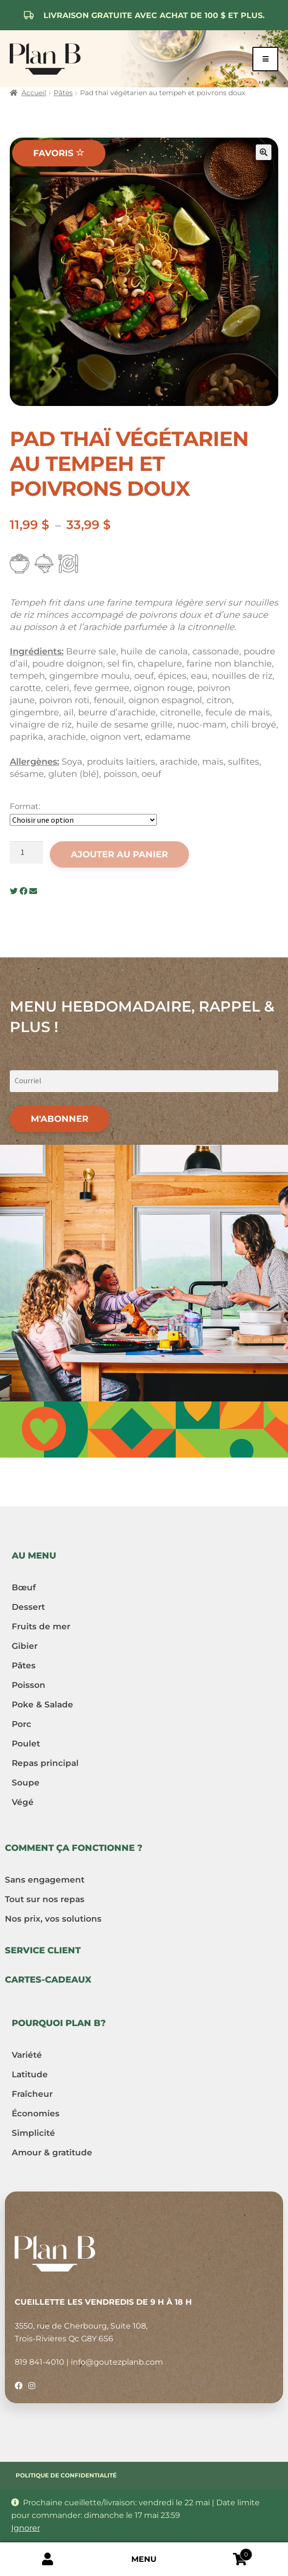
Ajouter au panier (119, 854)
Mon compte (48, 2559)
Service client (43, 1950)
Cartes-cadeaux (48, 1979)
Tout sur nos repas (44, 1899)
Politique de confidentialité (66, 2475)
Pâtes (63, 92)
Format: (25, 806)
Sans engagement (44, 1880)
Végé (23, 1802)
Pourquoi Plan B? (59, 2023)
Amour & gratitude (52, 2152)
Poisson (28, 1685)
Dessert (28, 1607)
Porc (21, 1724)
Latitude (30, 2074)
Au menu (34, 1555)
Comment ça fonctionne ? (74, 1848)
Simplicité (33, 2133)
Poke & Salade (42, 1704)
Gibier (25, 1646)
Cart (222, 2552)
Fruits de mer (41, 1626)
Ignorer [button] (25, 2528)
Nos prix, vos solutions (53, 1919)
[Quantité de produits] (26, 852)
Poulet (26, 1743)
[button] (263, 152)
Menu (144, 2559)
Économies (36, 2113)
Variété (27, 2055)
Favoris (58, 153)
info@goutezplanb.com (117, 2362)
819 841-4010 (39, 2362)
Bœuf (24, 1587)
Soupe (26, 1782)
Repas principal (45, 1763)
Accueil (33, 92)
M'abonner (59, 1119)
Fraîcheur (32, 2094)
